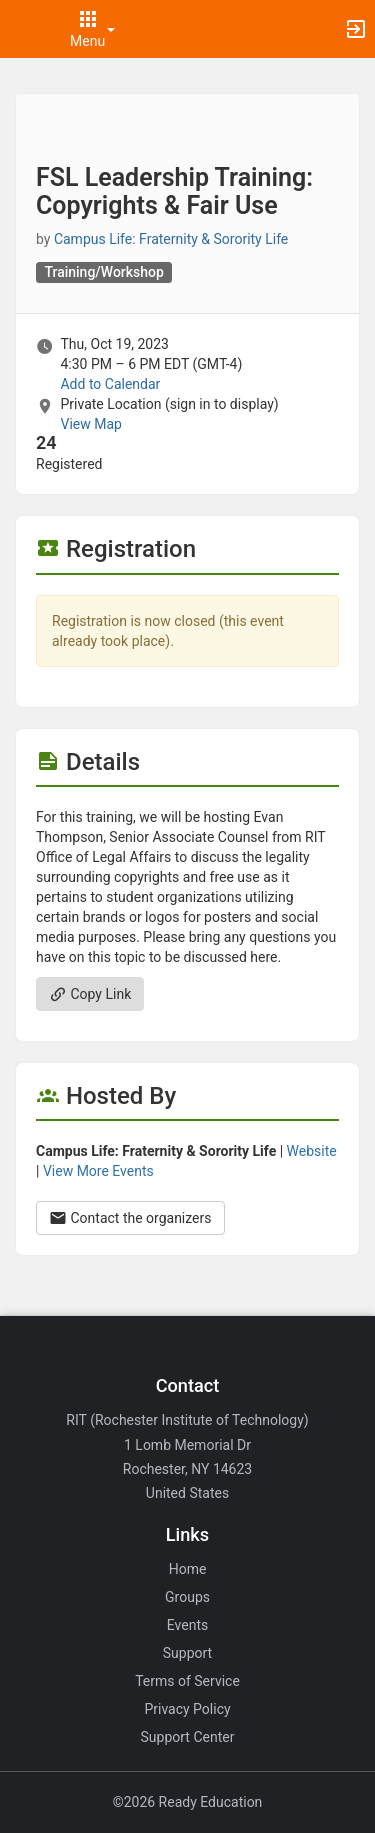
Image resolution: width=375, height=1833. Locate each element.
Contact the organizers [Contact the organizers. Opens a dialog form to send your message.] (130, 1218)
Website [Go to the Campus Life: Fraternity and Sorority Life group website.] (312, 1151)
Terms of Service (187, 1681)
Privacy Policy (187, 1709)
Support (187, 1653)
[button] (25, 29)
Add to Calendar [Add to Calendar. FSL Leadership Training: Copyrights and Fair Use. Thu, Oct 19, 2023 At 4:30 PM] (110, 384)
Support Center (188, 1737)
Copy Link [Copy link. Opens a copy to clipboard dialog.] (90, 994)
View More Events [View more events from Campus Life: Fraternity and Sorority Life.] (98, 1171)
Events (187, 1625)
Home (188, 1569)
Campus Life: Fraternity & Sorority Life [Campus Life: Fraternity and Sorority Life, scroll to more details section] (171, 239)
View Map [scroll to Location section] (90, 424)
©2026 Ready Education (188, 1802)
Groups (187, 1597)
